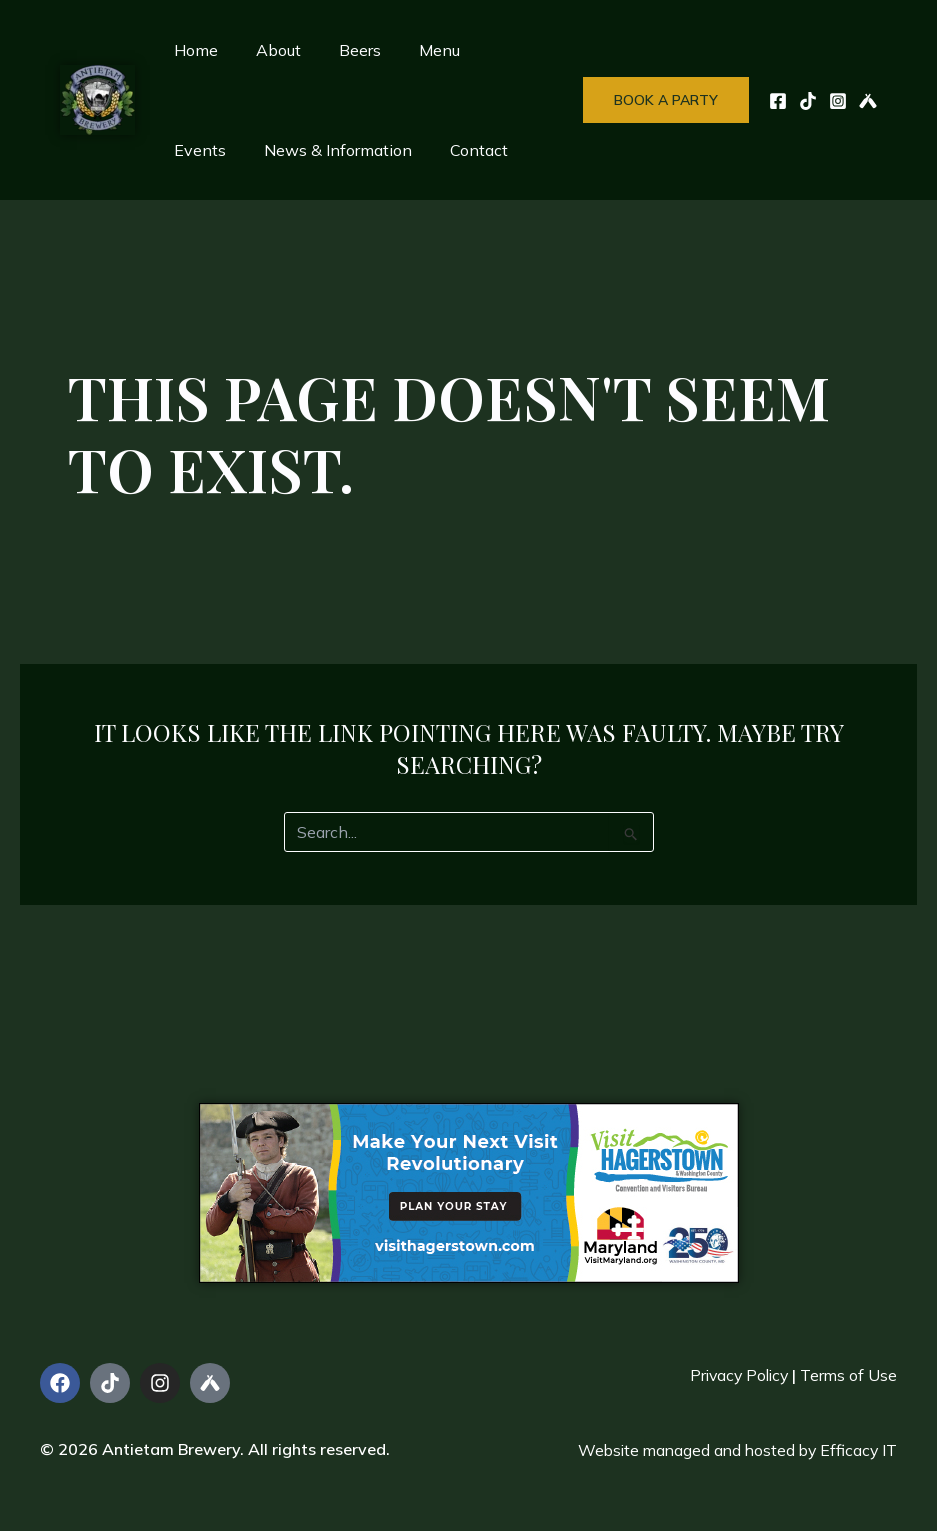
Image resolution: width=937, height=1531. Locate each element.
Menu (418, 50)
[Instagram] (838, 101)
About (269, 50)
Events (497, 50)
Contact (380, 150)
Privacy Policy (735, 1375)
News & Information (245, 150)
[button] (666, 100)
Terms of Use (848, 1375)
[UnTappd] (868, 101)
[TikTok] (808, 101)
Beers (345, 50)
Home (193, 50)
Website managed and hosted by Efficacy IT (733, 1450)
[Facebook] (778, 101)
